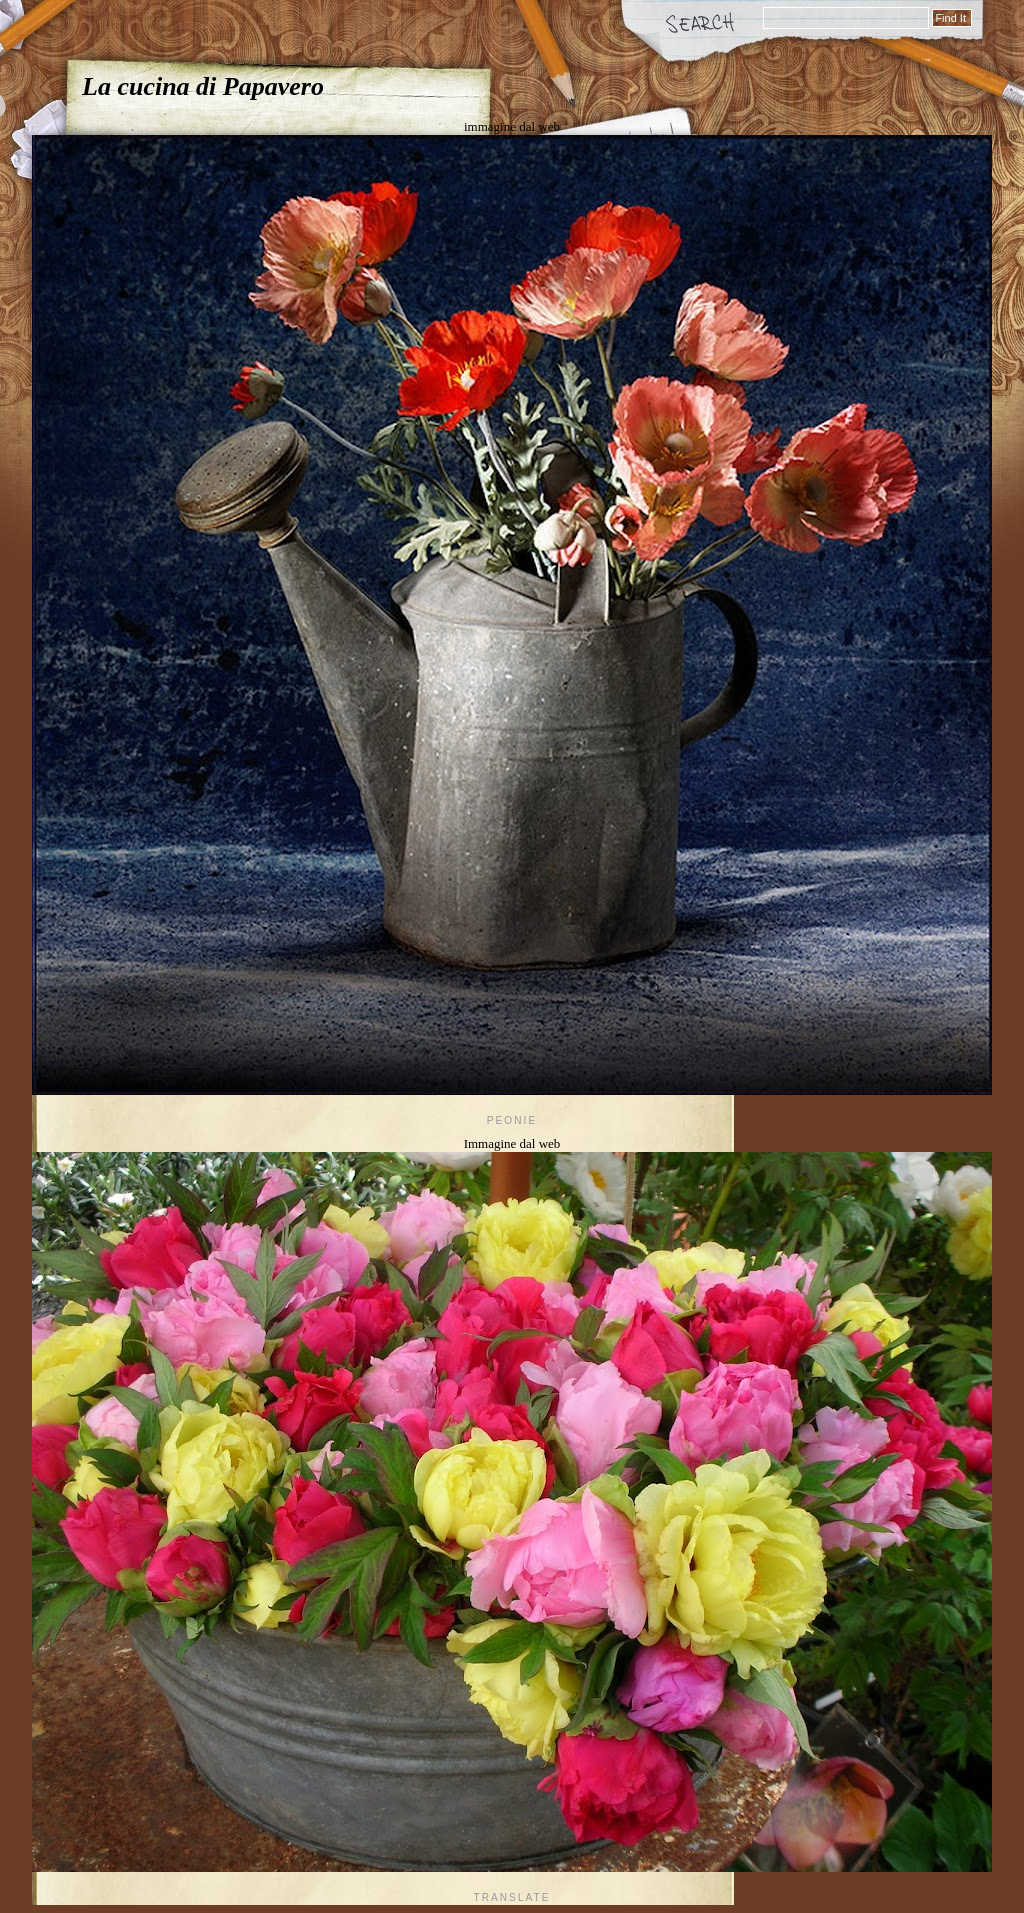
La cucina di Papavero (203, 86)
